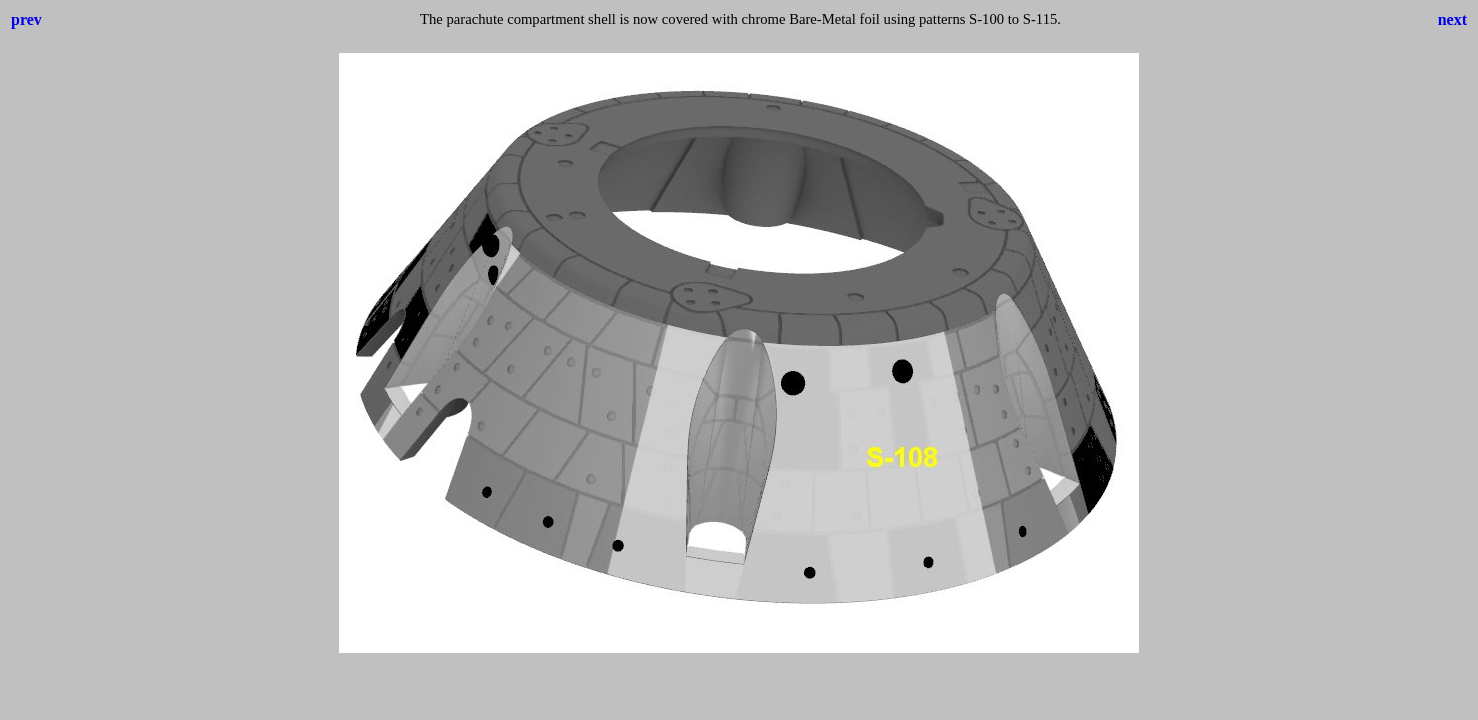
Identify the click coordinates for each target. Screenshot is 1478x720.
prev (26, 19)
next (1452, 19)
